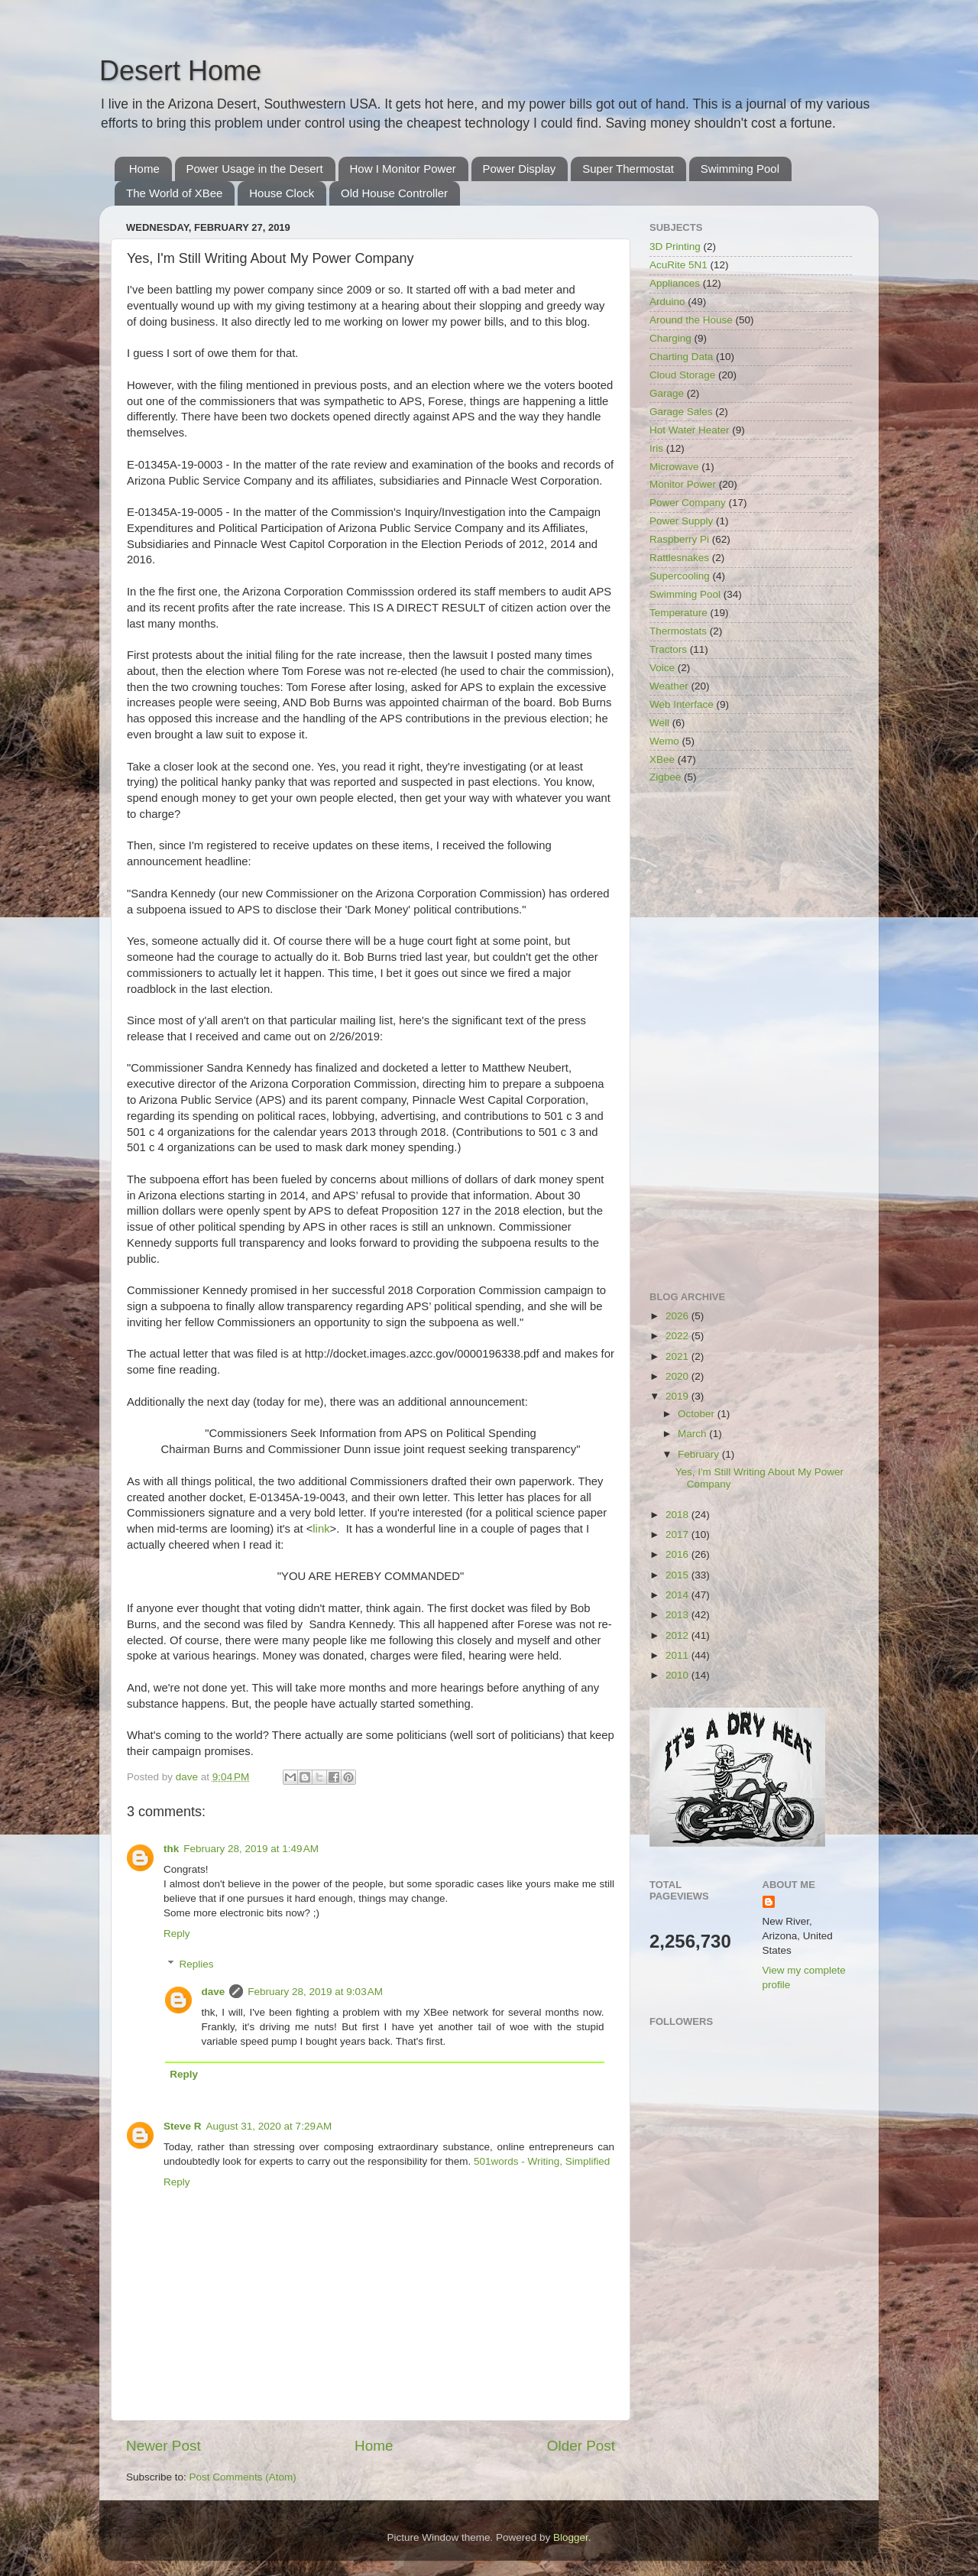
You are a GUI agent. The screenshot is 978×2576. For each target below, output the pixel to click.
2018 (678, 1514)
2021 (678, 1356)
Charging (670, 338)
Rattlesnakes (679, 557)
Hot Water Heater (689, 430)
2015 (678, 1575)
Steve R (183, 2126)
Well (659, 722)
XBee (662, 759)
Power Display (519, 168)
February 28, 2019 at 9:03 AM (315, 1991)
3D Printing (675, 246)
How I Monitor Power (403, 168)
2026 (678, 1316)
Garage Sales (681, 411)
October (697, 1413)
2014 (678, 1595)
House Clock (281, 193)
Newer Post (163, 2446)
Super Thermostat (628, 168)
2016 (678, 1554)
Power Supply (681, 521)
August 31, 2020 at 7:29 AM (269, 2126)
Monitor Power (682, 484)
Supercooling (679, 576)
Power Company (687, 502)
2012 (678, 1635)
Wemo (664, 741)
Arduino (667, 301)
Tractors (668, 649)
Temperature (678, 612)
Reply (177, 1933)
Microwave (674, 466)
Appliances (674, 283)
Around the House (691, 320)
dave (213, 1991)
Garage (666, 393)
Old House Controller (394, 193)
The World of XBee (174, 193)
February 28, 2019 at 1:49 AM (251, 1848)
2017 (678, 1534)
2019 (678, 1396)
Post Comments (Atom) (242, 2477)
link (321, 1529)
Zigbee (665, 777)
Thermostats (678, 631)
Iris (656, 448)
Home (144, 168)
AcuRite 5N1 (678, 265)
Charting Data (681, 356)
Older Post (581, 2446)
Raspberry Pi (679, 539)
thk (171, 1848)
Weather (668, 686)
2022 (678, 1336)
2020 (678, 1376)
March (693, 1433)
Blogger (570, 2537)
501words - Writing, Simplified (542, 2161)
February (700, 1454)
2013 (678, 1615)
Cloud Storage (682, 375)
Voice (662, 667)
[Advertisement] (750, 1038)
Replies (197, 1964)
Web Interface (681, 704)
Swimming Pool (740, 168)
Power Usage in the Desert (254, 168)
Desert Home (180, 70)
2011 (678, 1655)
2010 (678, 1675)
